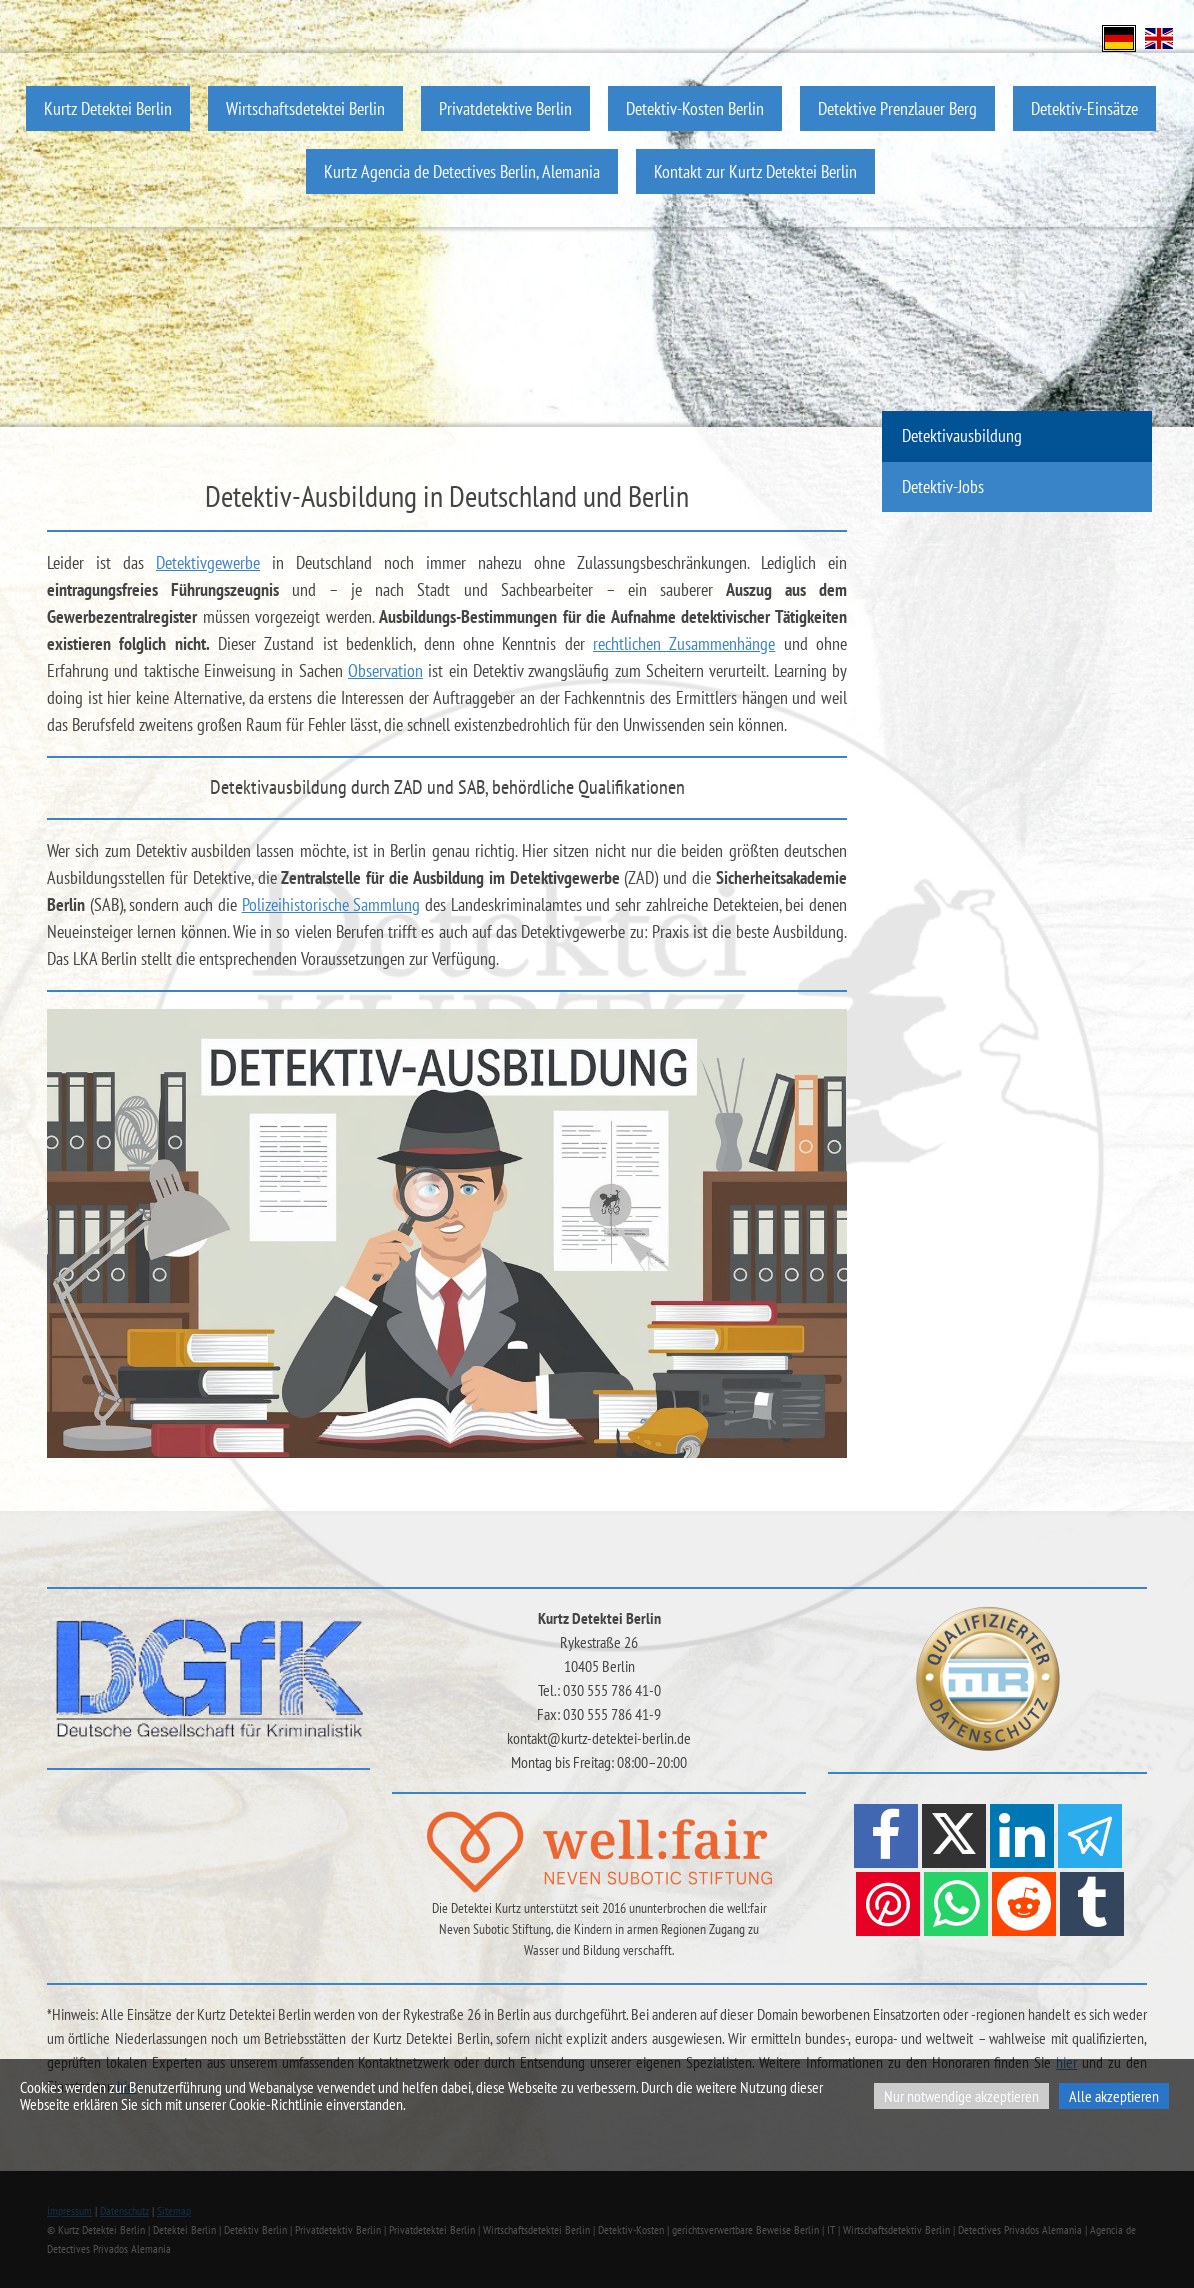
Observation (385, 670)
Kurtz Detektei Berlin (108, 108)
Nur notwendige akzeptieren (961, 2096)
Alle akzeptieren (1114, 2096)
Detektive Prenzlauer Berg (897, 108)
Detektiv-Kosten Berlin (695, 108)
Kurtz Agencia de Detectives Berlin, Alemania (462, 171)
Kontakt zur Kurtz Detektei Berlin (755, 171)
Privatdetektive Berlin (505, 108)
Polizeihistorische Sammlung (331, 904)
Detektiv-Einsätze (1084, 108)
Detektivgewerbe (208, 562)
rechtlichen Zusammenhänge (684, 643)
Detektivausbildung (962, 435)
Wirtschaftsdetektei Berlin (305, 108)
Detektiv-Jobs (943, 486)
